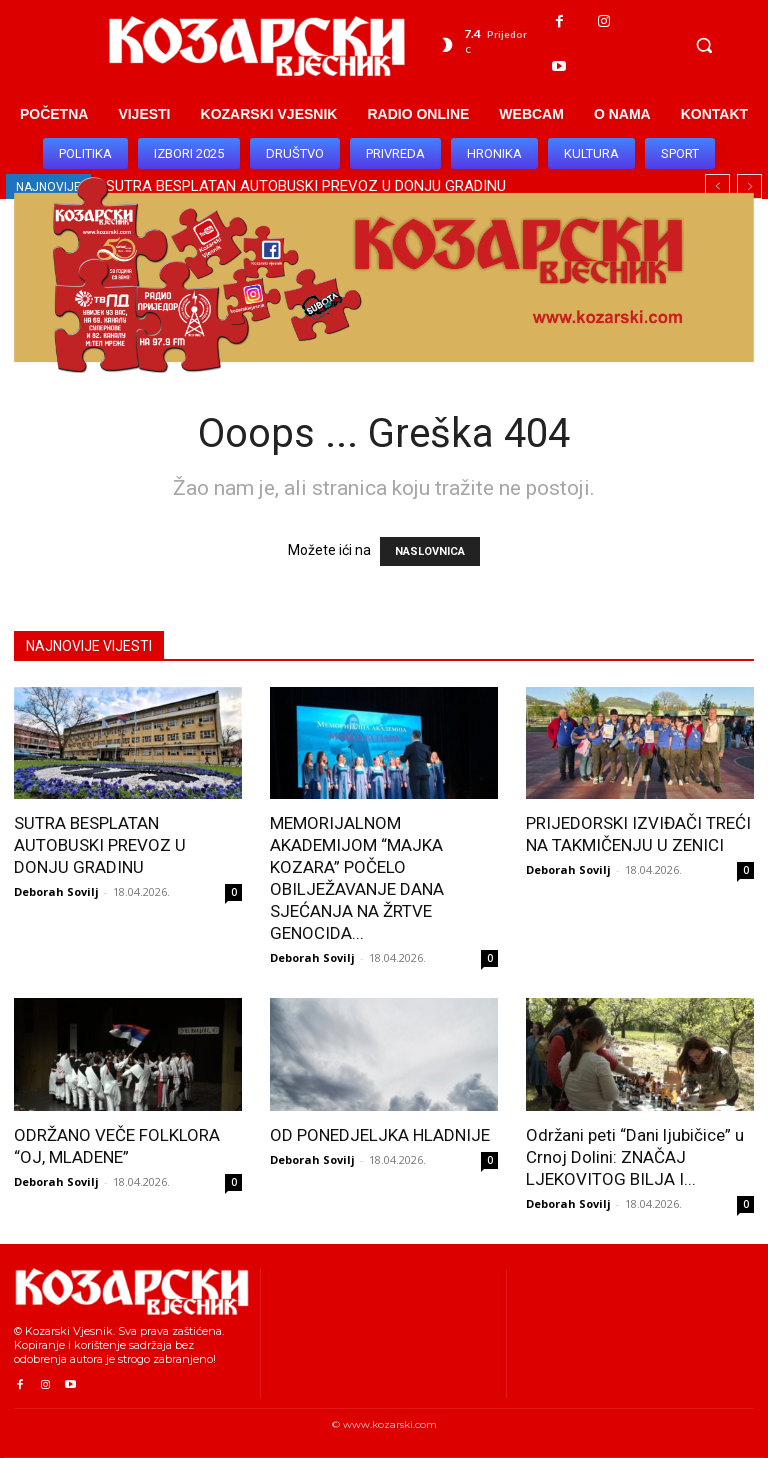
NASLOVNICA (430, 551)
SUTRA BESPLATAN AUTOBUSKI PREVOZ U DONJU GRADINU (100, 845)
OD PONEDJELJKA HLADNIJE (380, 1135)
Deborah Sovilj (56, 891)
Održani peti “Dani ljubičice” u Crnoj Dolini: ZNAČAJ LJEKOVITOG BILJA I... (635, 1157)
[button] (704, 45)
